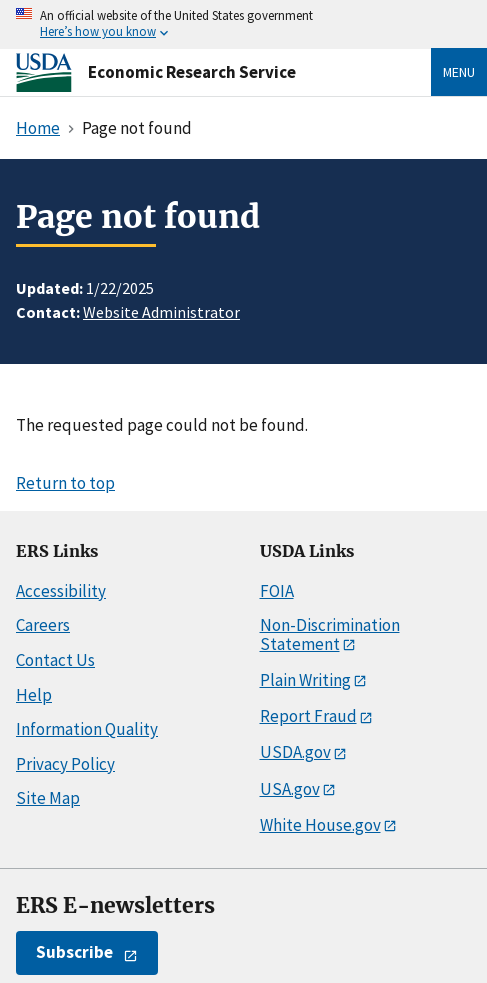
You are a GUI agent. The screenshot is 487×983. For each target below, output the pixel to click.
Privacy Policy (65, 764)
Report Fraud (308, 716)
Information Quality (87, 729)
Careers (43, 625)
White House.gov (320, 825)
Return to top (65, 483)
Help (34, 695)
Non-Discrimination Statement (330, 634)
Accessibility (61, 591)
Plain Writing (305, 680)
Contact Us (55, 660)
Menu (459, 72)
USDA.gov (295, 752)
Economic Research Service (192, 72)
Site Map (48, 798)
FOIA (277, 591)
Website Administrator (161, 312)
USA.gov (290, 789)
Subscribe (74, 952)
